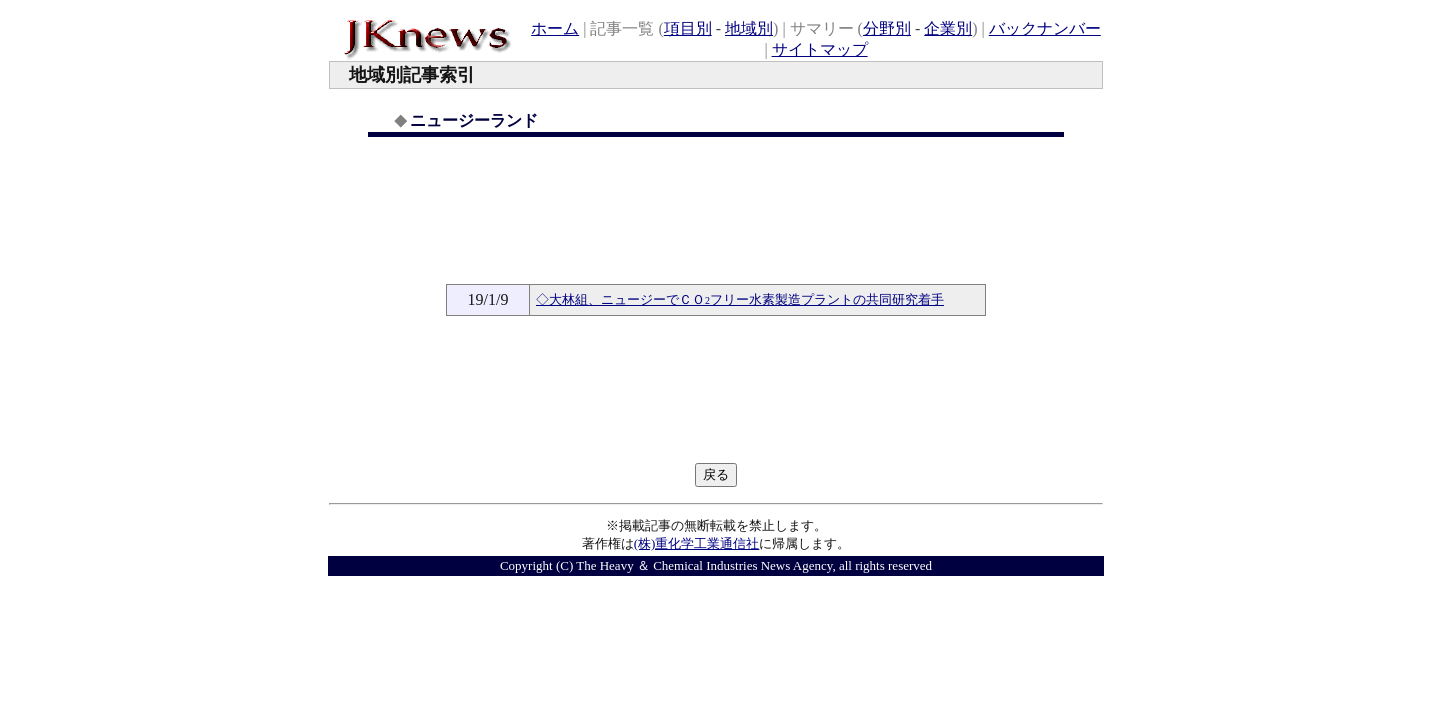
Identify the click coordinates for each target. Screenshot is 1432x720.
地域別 (749, 28)
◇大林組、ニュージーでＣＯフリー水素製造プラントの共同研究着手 (740, 299)
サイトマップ (820, 49)
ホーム (555, 28)
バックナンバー (1045, 28)
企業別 (948, 28)
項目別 (688, 28)
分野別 (887, 28)
